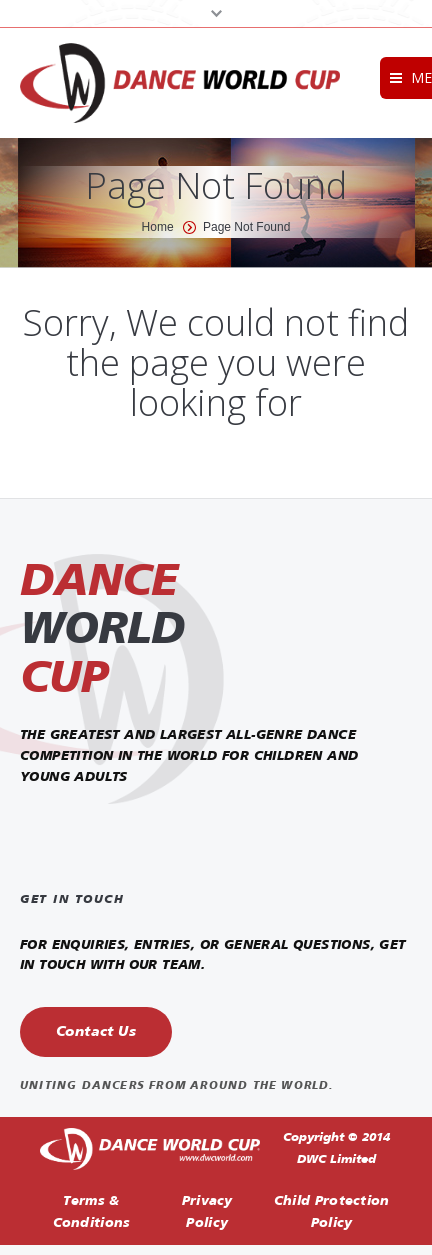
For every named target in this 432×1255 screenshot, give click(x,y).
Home (158, 227)
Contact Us (96, 1032)
